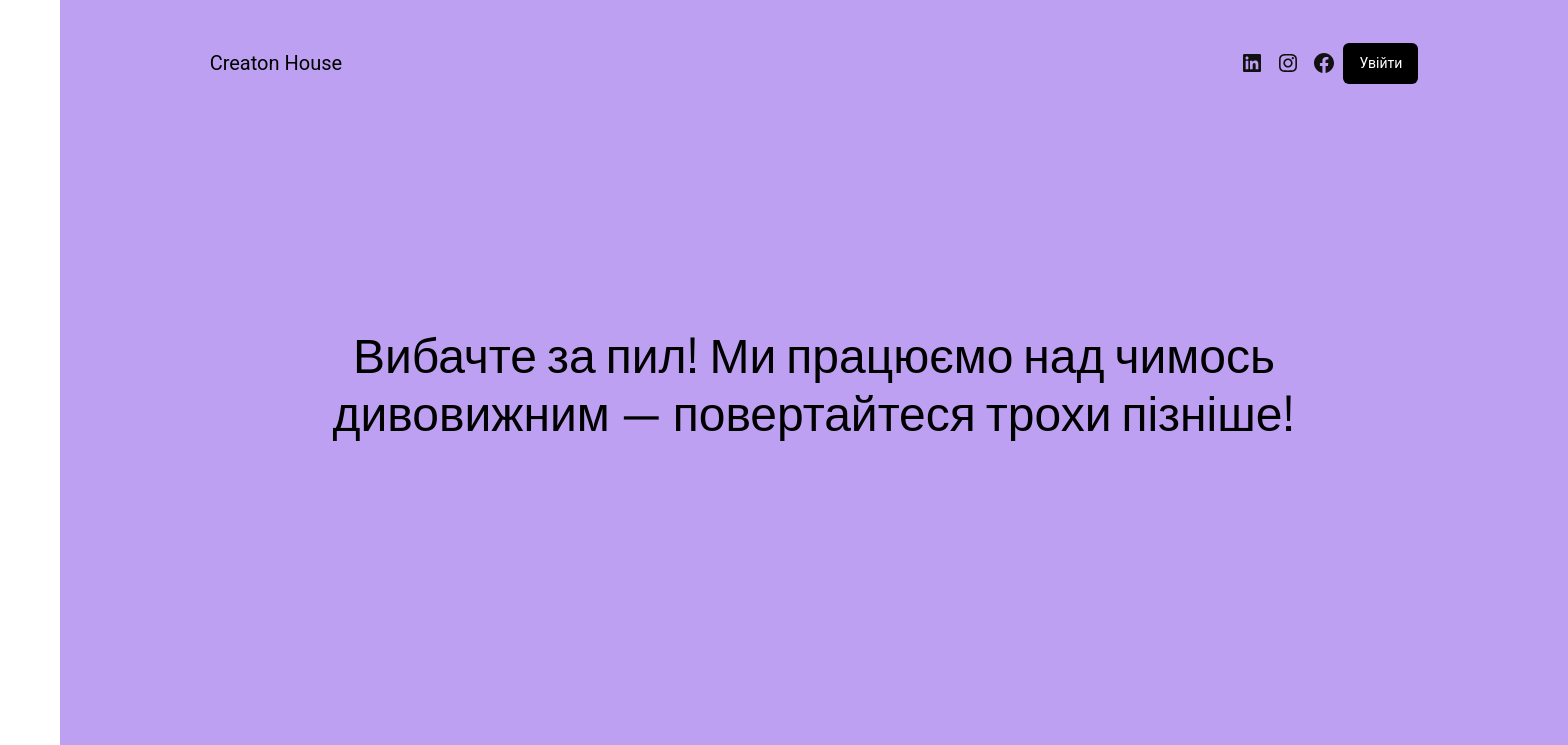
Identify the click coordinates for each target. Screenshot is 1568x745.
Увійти (1380, 63)
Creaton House (276, 63)
